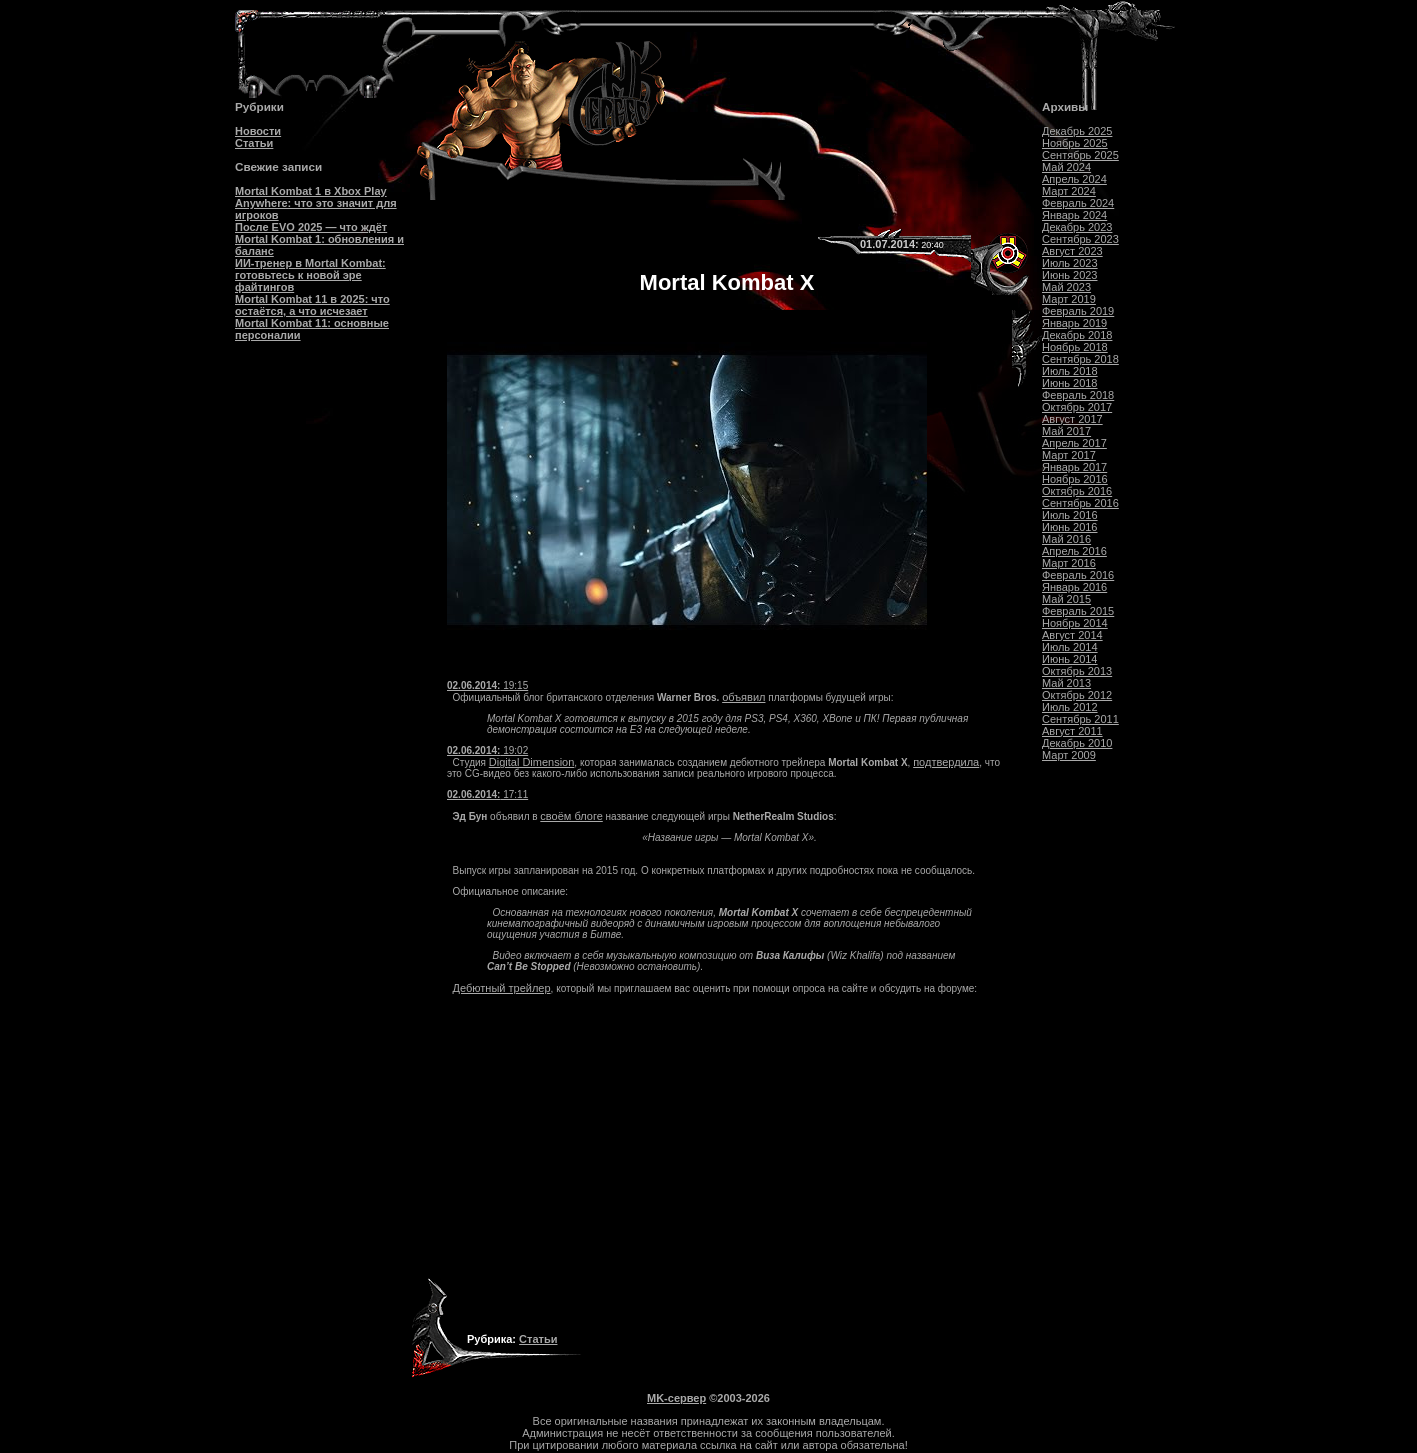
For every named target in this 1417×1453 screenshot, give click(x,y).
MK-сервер (676, 1398)
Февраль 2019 (1078, 311)
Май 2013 (1066, 683)
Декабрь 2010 (1077, 743)
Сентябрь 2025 (1080, 155)
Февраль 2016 (1078, 575)
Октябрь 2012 (1077, 695)
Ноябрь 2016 (1075, 479)
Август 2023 (1072, 251)
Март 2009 (1069, 755)
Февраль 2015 (1078, 611)
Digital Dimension (532, 762)
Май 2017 (1066, 431)
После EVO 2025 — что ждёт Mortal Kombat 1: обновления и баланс (319, 239)
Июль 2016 (1070, 515)
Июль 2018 (1070, 371)
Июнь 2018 (1070, 383)
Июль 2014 (1070, 647)
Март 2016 (1069, 563)
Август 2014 (1072, 635)
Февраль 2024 (1078, 203)
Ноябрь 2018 (1075, 347)
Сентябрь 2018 (1080, 359)
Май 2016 (1066, 539)
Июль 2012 (1070, 707)
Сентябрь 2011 (1080, 719)
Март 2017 (1069, 455)
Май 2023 (1066, 287)
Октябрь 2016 (1077, 491)
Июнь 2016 (1070, 527)
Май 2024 (1066, 167)
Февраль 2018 (1078, 395)
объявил (743, 697)
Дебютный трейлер (502, 988)
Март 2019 (1069, 299)
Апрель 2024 (1074, 179)
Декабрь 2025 (1077, 131)
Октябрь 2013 (1077, 671)
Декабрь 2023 (1077, 227)
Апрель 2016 (1074, 551)
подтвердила (946, 762)
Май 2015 (1066, 599)
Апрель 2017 (1074, 443)
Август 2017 (1072, 419)
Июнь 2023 (1070, 275)
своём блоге (571, 816)
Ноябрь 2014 (1075, 623)
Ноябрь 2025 (1075, 143)
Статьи (254, 143)
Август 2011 (1072, 731)
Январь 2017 (1074, 467)
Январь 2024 (1074, 215)
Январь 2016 (1074, 587)
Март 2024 (1069, 191)
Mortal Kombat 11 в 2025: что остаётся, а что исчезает (312, 305)
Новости (258, 131)
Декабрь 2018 (1077, 335)
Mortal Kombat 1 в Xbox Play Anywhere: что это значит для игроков (316, 203)
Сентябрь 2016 (1080, 503)
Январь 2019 (1074, 323)
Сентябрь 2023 (1080, 239)
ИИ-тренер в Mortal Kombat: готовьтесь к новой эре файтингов (310, 275)
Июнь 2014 (1070, 659)
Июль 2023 (1070, 263)
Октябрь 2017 (1077, 407)
